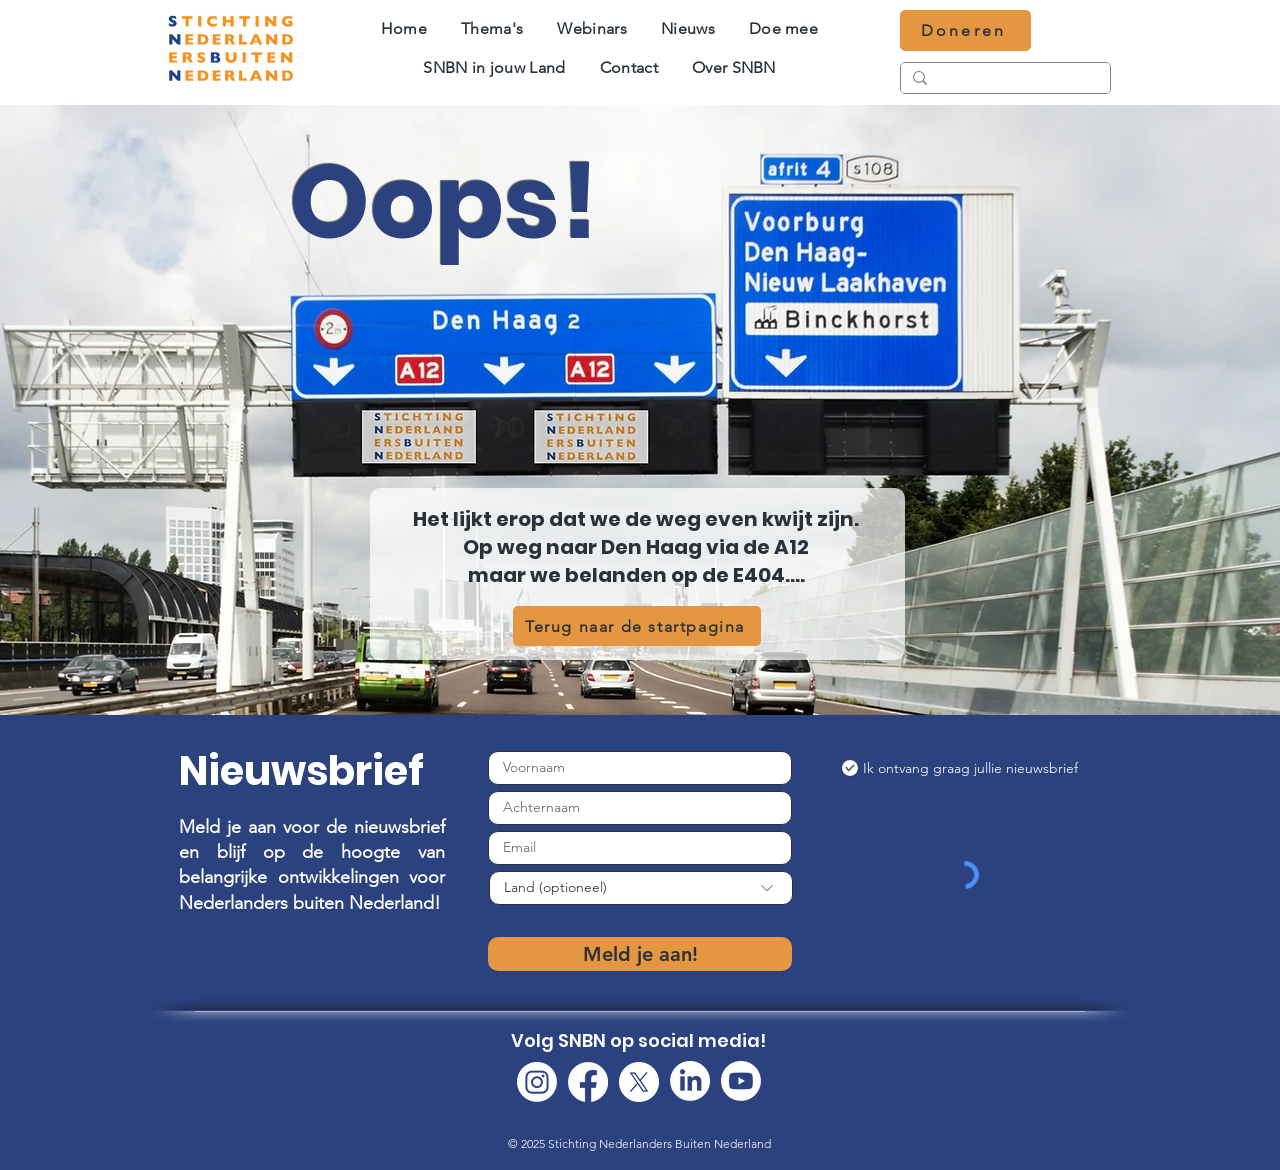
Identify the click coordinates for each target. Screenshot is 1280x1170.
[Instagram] (537, 1082)
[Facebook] (588, 1082)
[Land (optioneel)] (641, 888)
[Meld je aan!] (640, 954)
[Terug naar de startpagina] (637, 626)
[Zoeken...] (1003, 81)
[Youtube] (741, 1081)
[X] (639, 1082)
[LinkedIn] (690, 1081)
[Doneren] (965, 30)
